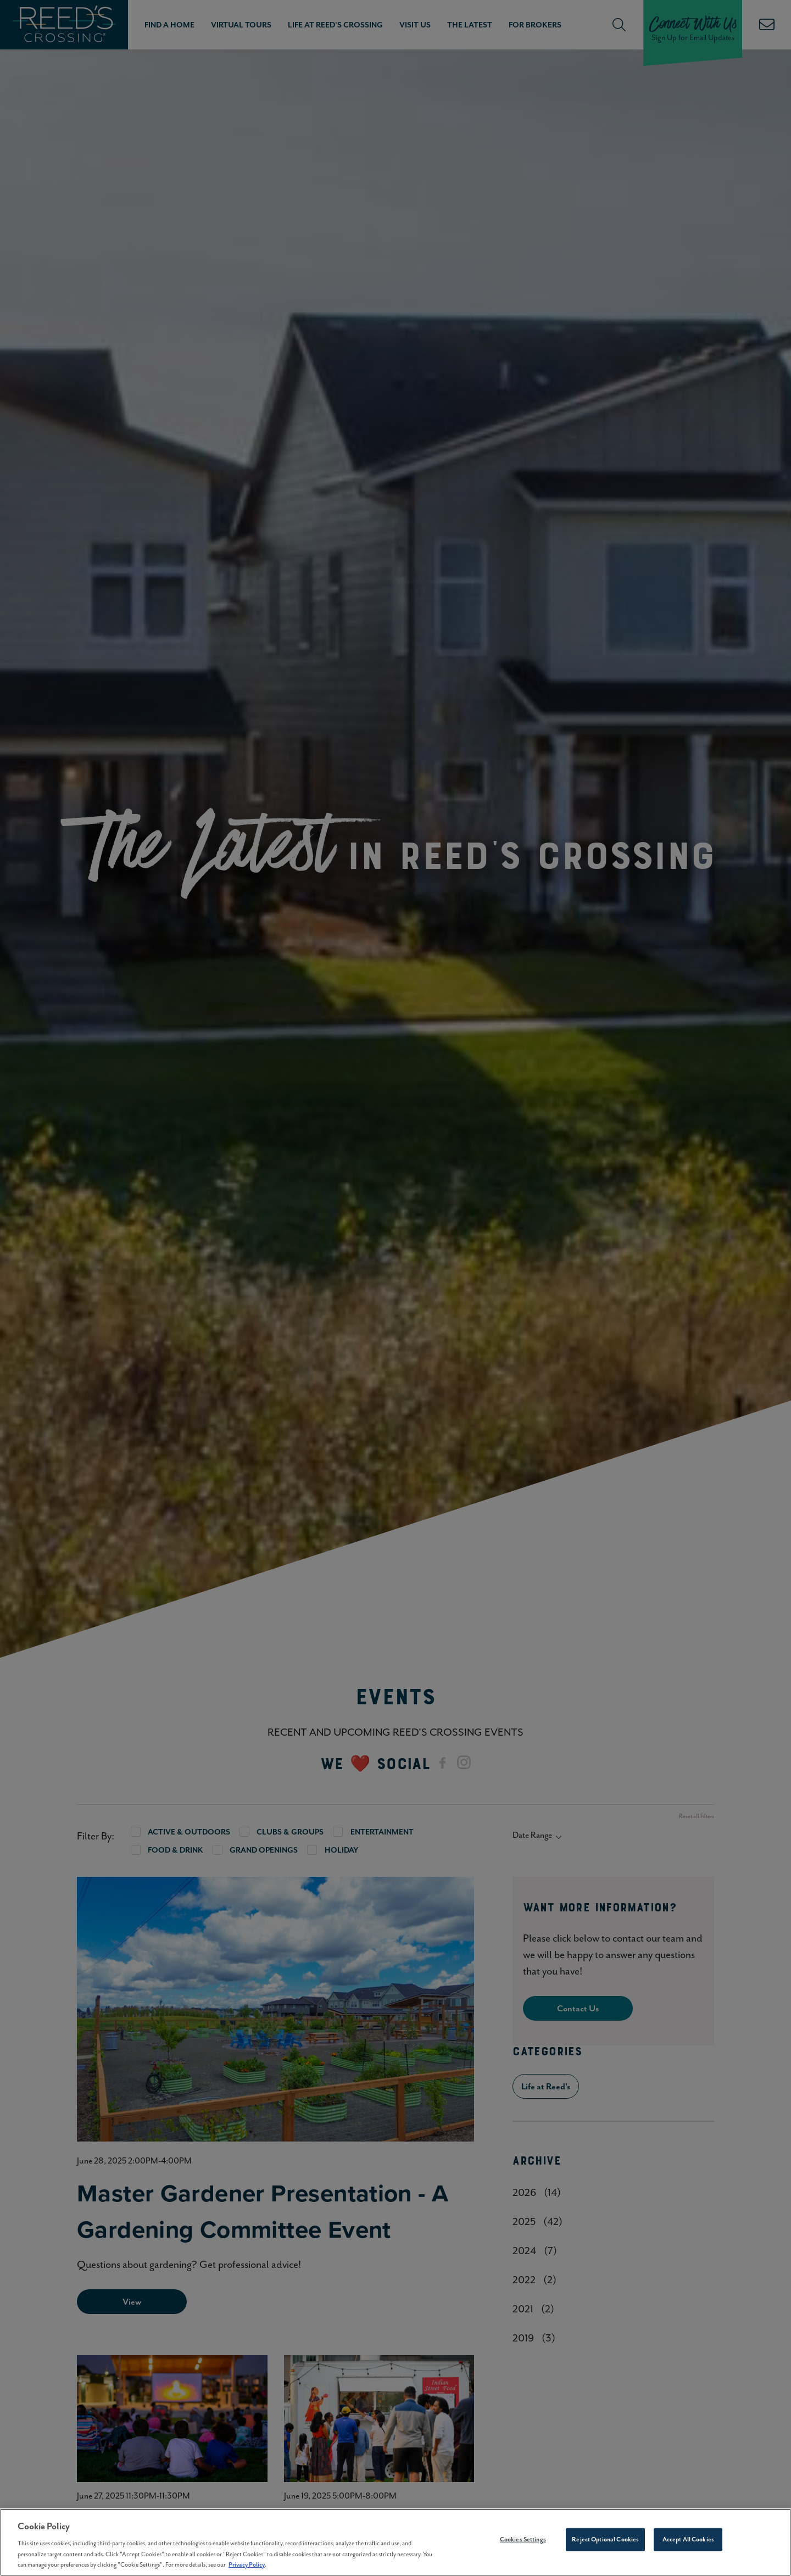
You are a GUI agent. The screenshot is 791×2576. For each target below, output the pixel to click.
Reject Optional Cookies (605, 2539)
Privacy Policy (247, 2564)
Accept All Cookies (688, 2539)
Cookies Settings (523, 2539)
